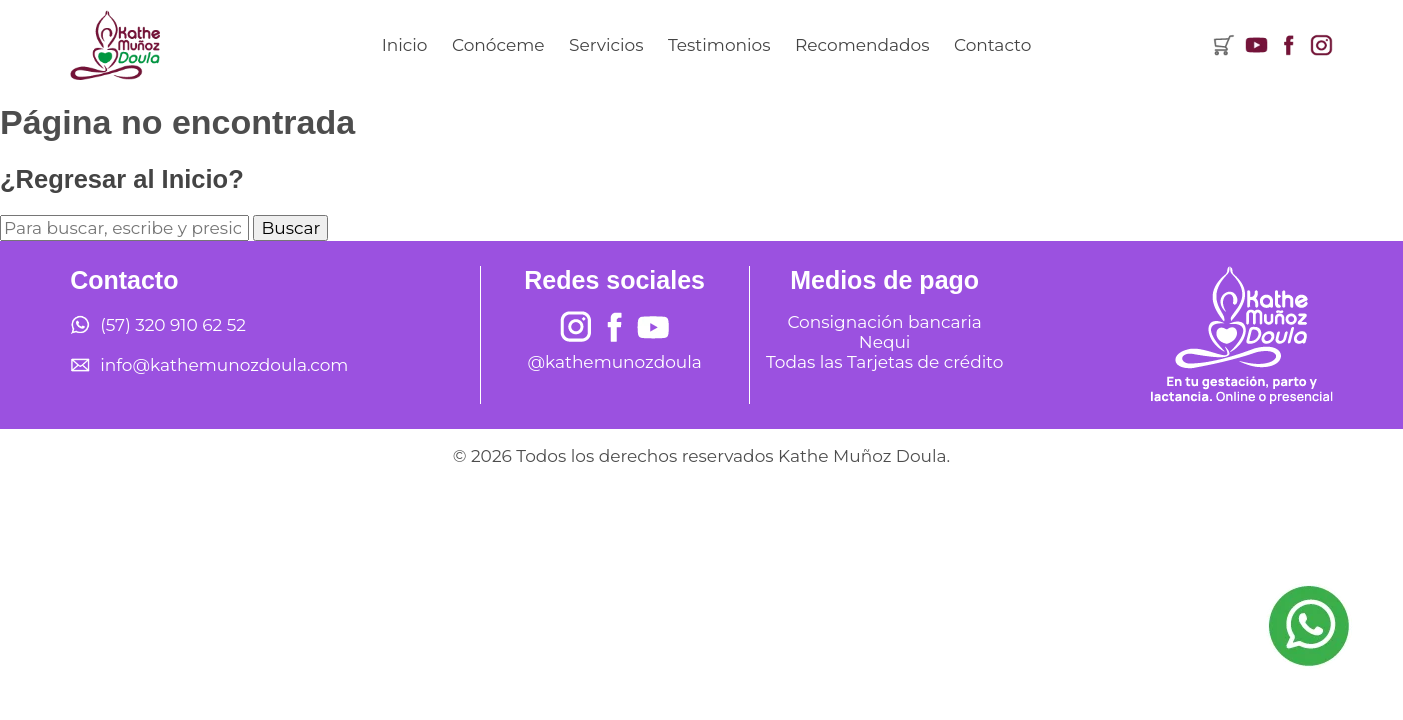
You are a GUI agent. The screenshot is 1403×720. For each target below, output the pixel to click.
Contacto (992, 45)
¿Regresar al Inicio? (122, 179)
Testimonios (719, 45)
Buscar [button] (290, 228)
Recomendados (862, 45)
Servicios (606, 45)
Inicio (405, 45)
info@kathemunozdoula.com (224, 365)
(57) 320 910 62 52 (173, 325)
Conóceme (498, 45)
